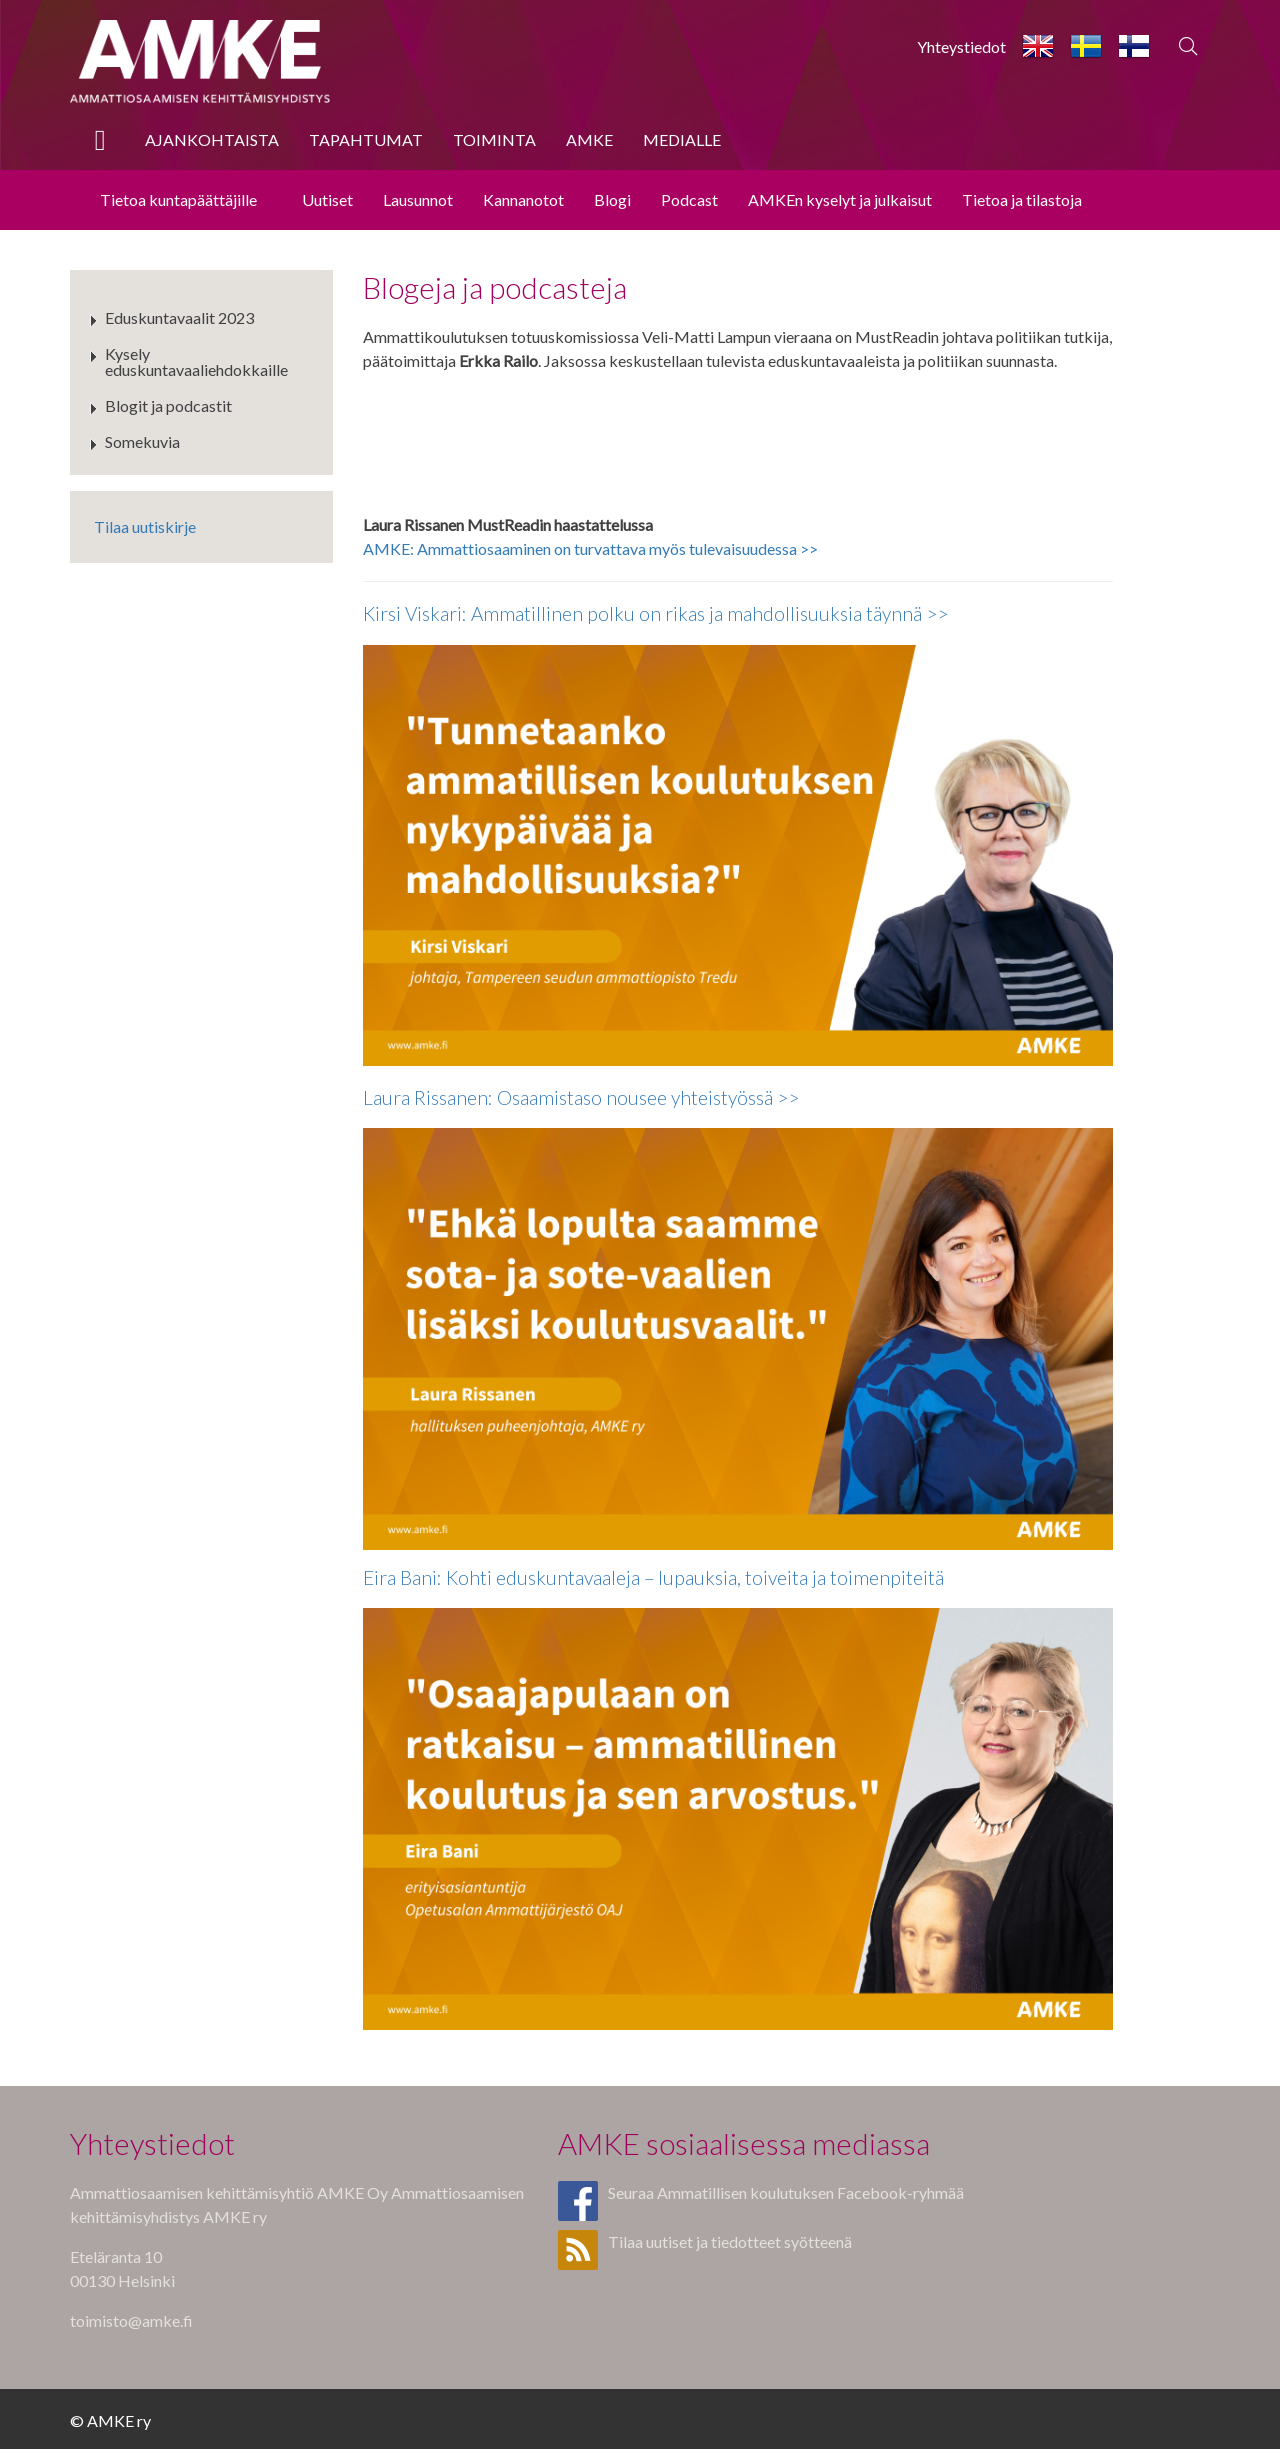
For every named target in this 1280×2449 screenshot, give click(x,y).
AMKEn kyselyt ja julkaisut (840, 199)
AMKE (589, 139)
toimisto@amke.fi (131, 2320)
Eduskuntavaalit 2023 (179, 317)
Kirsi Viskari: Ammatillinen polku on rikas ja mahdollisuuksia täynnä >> (655, 613)
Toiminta (494, 139)
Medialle (682, 139)
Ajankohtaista (212, 139)
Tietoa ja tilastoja (1022, 199)
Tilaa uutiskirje (145, 526)
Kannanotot (523, 199)
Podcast (689, 199)
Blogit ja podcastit (168, 405)
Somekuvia (142, 441)
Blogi (612, 199)
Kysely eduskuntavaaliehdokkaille (196, 361)
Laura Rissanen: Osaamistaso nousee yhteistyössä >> (581, 1097)
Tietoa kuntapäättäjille (178, 199)
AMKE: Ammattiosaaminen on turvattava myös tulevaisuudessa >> (590, 548)
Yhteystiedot (961, 46)
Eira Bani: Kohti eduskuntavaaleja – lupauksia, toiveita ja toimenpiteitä (653, 1577)
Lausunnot (418, 199)
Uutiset (327, 199)
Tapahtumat (366, 139)
